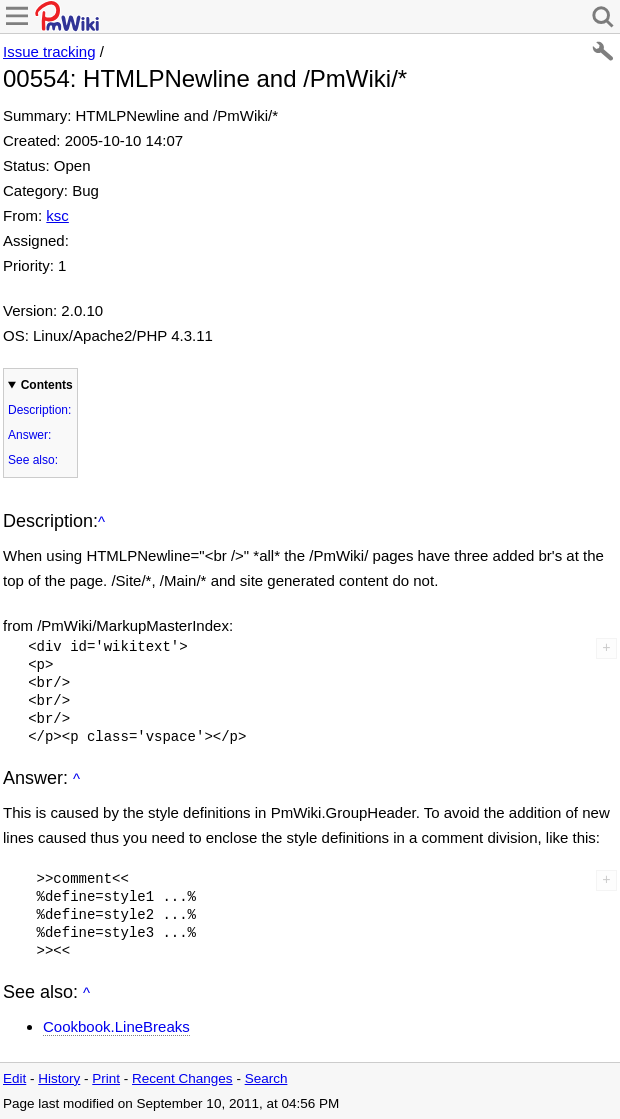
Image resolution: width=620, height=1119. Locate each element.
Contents (47, 385)
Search (266, 1078)
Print (106, 1078)
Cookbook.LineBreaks (116, 1026)
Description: (39, 410)
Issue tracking (49, 51)
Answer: (29, 435)
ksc (57, 215)
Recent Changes (182, 1078)
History (59, 1078)
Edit (14, 1078)
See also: (33, 460)
